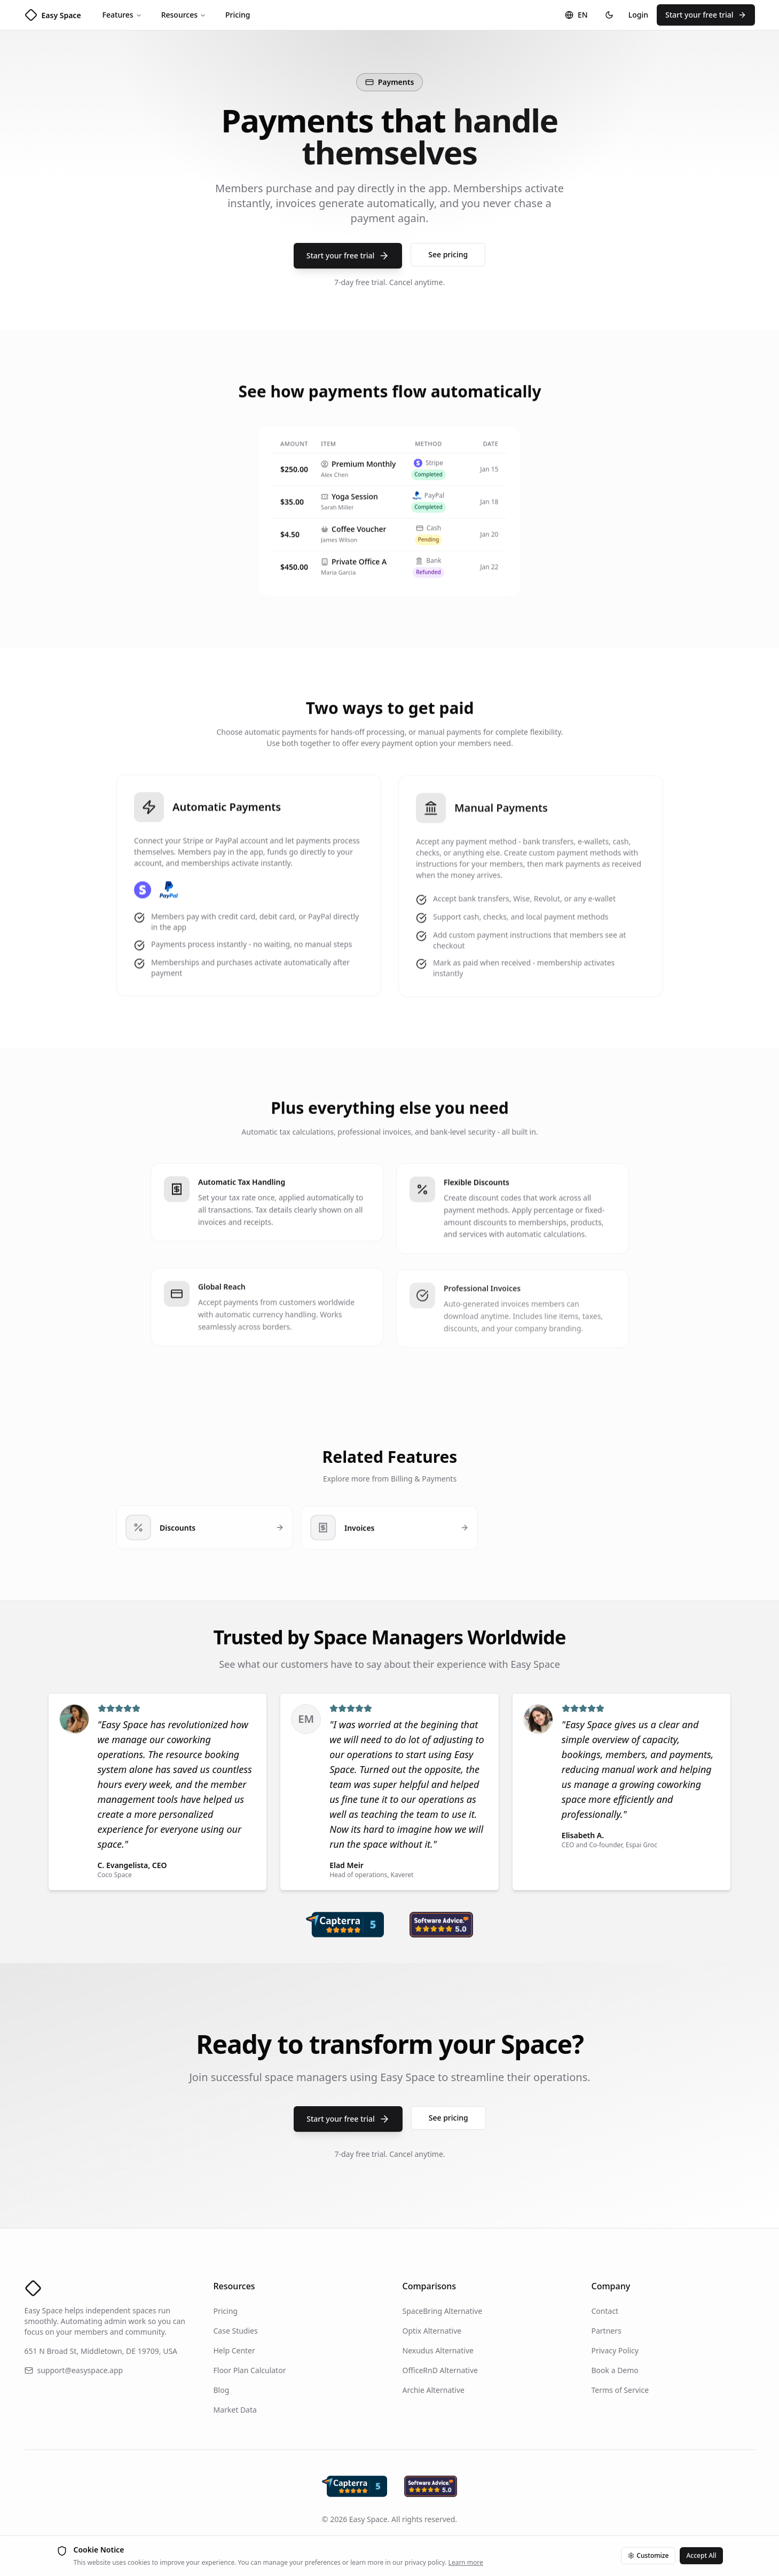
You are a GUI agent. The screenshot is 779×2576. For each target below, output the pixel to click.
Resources (183, 15)
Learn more (465, 2562)
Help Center (234, 2350)
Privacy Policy (615, 2350)
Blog (222, 2390)
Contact (605, 2311)
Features (122, 15)
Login (638, 15)
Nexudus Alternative (438, 2350)
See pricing (448, 254)
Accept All (701, 2555)
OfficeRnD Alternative (440, 2370)
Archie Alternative (434, 2390)
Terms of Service (620, 2390)
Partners (606, 2331)
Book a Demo (615, 2370)
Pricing (237, 15)
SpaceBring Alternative (443, 2311)
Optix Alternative (432, 2331)
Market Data (235, 2410)
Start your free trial (705, 15)
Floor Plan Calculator (250, 2370)
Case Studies (236, 2331)
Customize (648, 2555)
